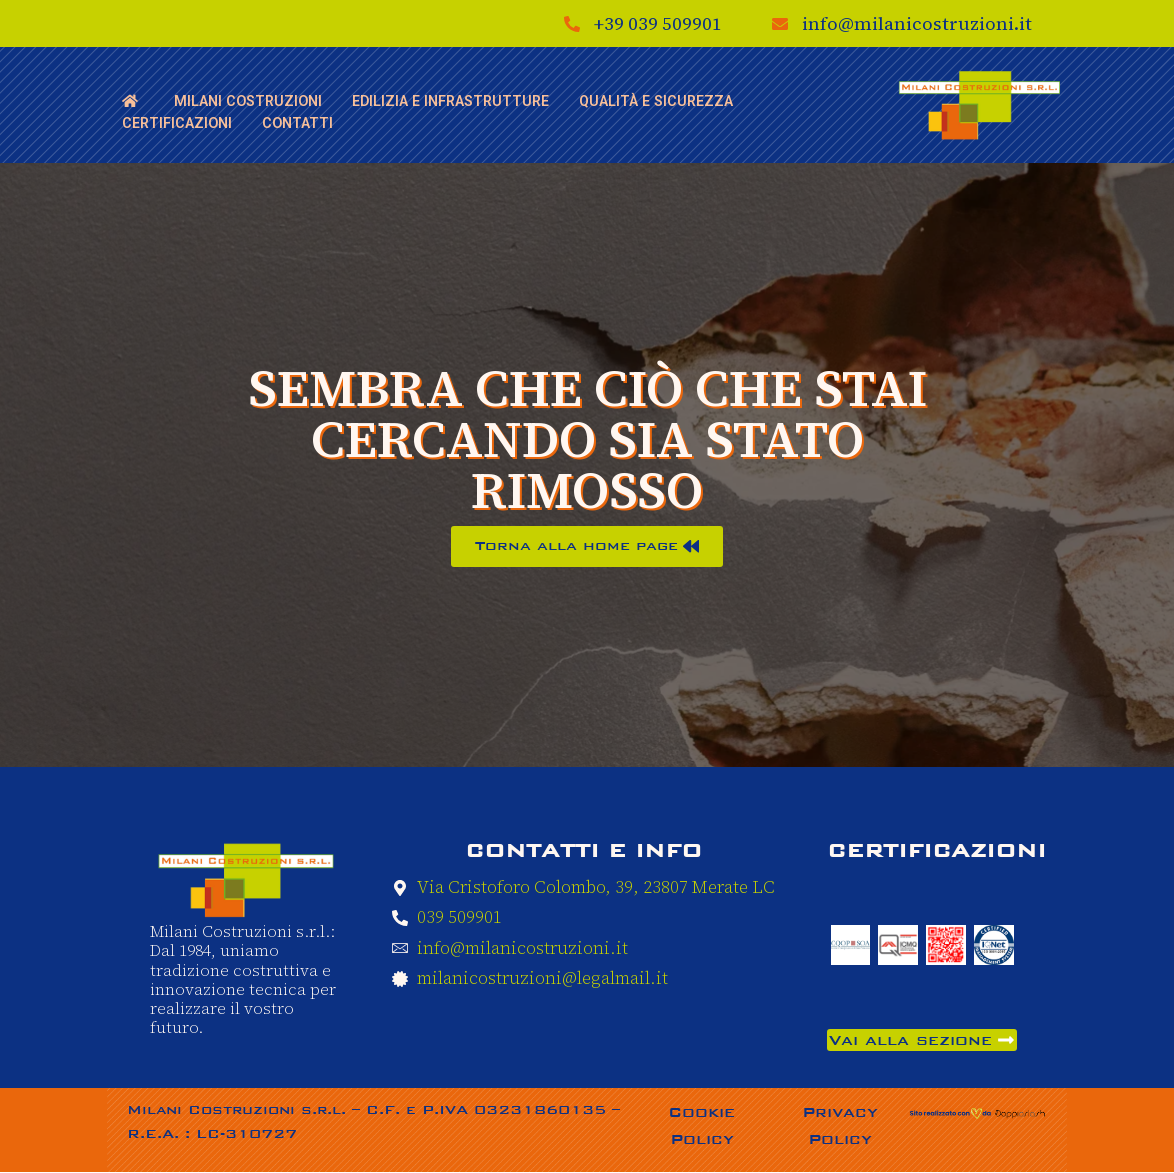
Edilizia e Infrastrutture (446, 97)
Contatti (295, 112)
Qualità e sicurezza (649, 97)
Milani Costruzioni (246, 97)
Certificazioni (176, 112)
